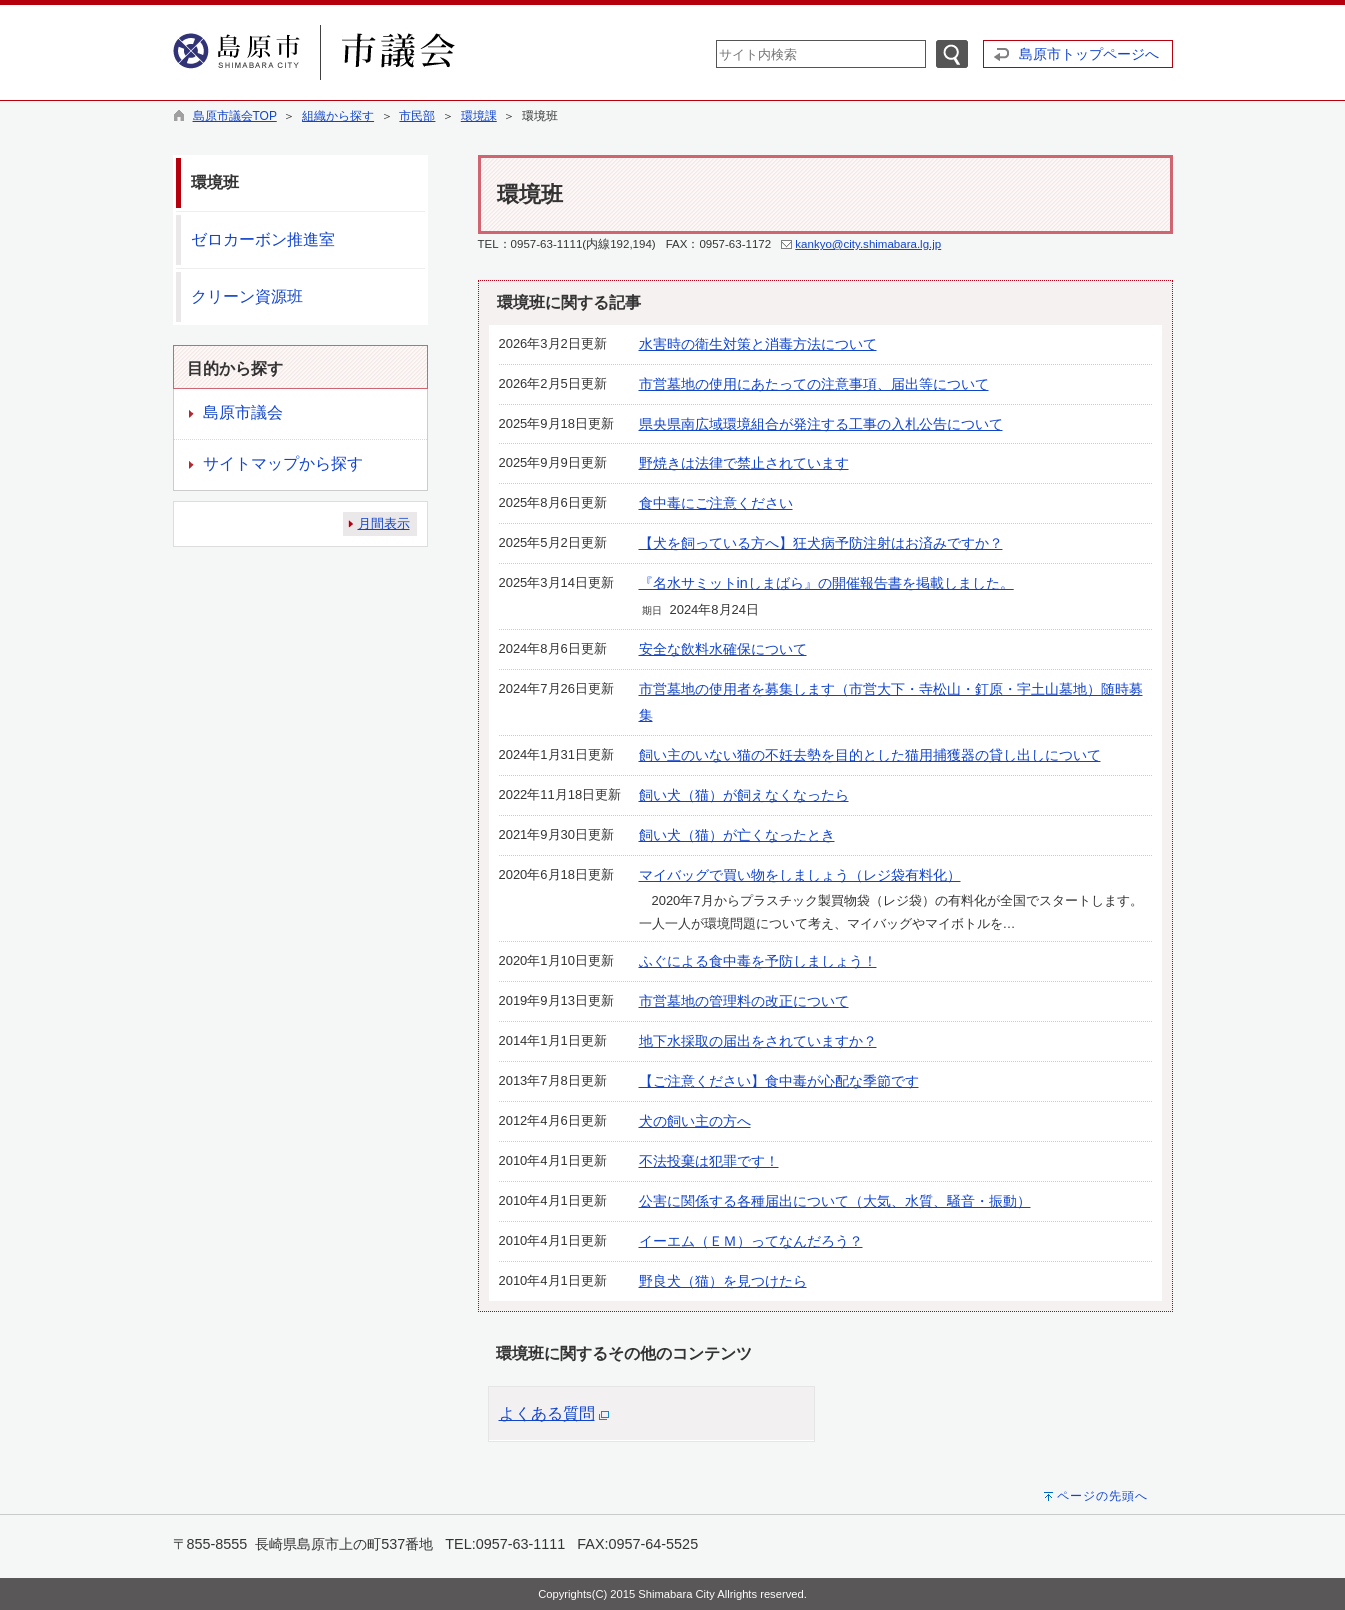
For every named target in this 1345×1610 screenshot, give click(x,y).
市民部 (417, 116)
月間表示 (384, 523)
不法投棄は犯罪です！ (709, 1161)
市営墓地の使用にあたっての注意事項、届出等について (814, 384)
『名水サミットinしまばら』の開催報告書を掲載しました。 (826, 583)
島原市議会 (243, 412)
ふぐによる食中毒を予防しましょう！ (758, 961)
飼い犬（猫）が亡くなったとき (737, 835)
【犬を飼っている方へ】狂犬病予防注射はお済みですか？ (821, 543)
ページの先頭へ (1102, 1496)
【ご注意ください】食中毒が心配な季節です (779, 1081)
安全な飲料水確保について (723, 649)
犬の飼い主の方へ (695, 1121)
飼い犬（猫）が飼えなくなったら (744, 795)
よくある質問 (547, 1413)
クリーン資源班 (247, 296)
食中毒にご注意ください (716, 503)
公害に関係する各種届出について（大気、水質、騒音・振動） (835, 1201)
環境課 (479, 116)
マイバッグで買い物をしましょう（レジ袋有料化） (800, 875)
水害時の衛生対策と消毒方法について (758, 344)
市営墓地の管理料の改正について (744, 1001)
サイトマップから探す (283, 463)
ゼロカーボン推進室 (263, 239)
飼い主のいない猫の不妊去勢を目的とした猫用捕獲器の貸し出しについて (870, 755)
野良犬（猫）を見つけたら (723, 1281)
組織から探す (338, 116)
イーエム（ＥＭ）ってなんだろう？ (751, 1241)
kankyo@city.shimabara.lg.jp (868, 244)
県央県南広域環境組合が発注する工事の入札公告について (821, 424)
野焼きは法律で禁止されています (744, 463)
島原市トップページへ (1089, 54)
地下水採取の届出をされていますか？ (758, 1041)
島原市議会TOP (235, 116)
